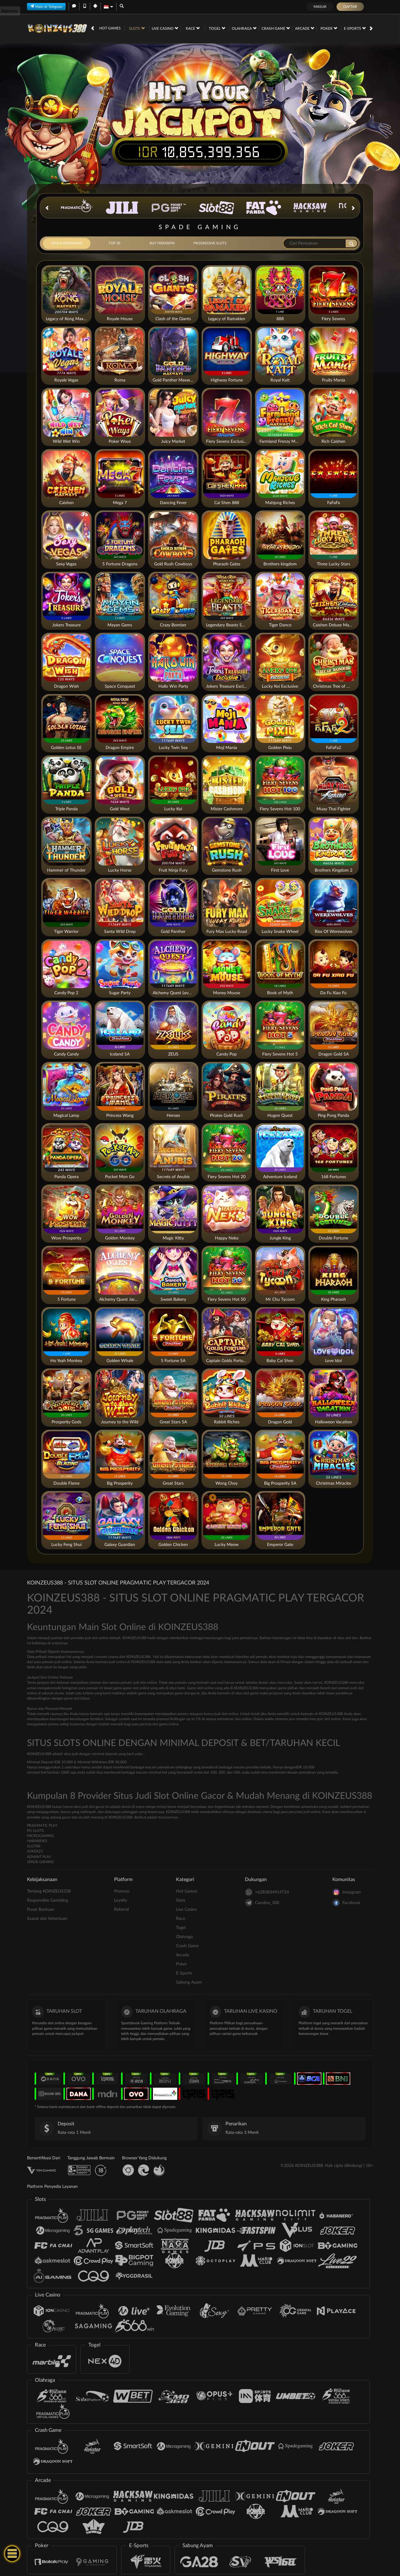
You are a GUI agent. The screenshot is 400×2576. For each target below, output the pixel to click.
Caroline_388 (262, 1903)
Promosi (121, 1891)
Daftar (350, 6)
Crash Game (276, 28)
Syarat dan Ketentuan (47, 1919)
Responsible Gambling (47, 1900)
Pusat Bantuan (40, 1909)
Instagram (346, 1892)
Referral (121, 1909)
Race (193, 28)
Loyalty (120, 1900)
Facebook (346, 1903)
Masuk (320, 6)
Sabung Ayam (189, 1982)
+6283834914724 (267, 1892)
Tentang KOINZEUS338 (49, 1891)
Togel (217, 28)
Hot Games (110, 28)
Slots (137, 28)
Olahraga (244, 28)
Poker (328, 28)
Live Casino (165, 28)
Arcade (304, 28)
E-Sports (355, 28)
